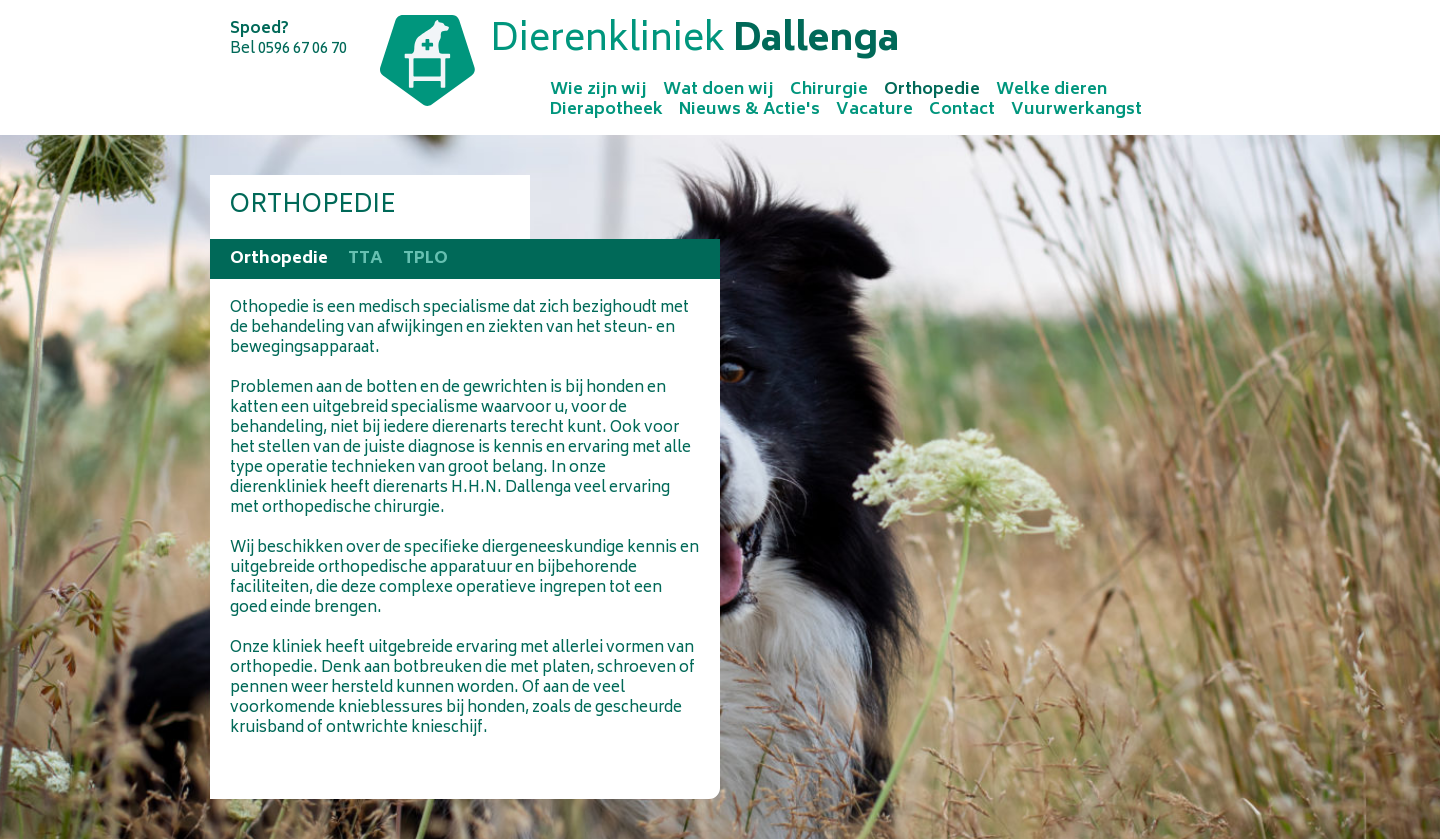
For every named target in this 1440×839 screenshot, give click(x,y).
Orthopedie (932, 90)
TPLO (425, 259)
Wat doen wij (718, 90)
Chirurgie (829, 90)
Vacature (874, 110)
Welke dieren (1051, 90)
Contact (962, 110)
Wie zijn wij (598, 90)
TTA (365, 259)
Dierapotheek (606, 110)
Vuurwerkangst (1076, 110)
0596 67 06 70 (302, 49)
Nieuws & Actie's (749, 110)
